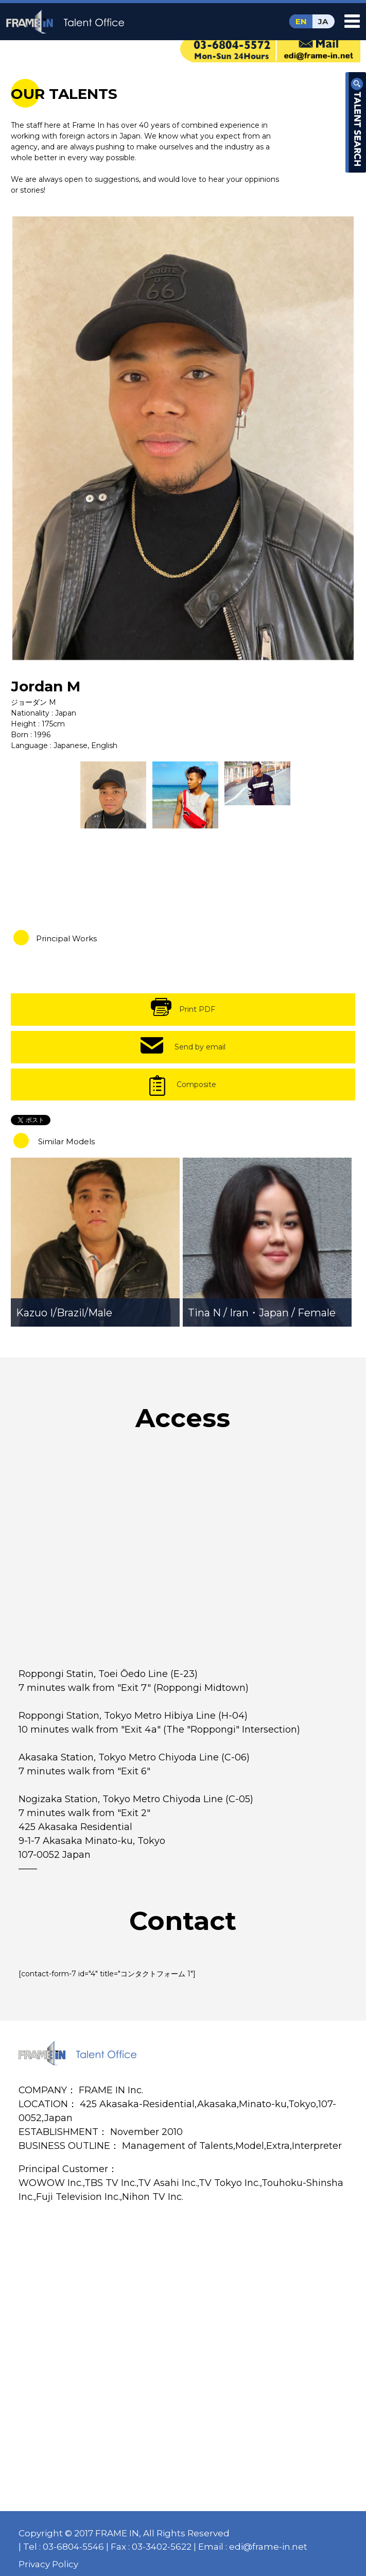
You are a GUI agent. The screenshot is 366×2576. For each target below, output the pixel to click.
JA (323, 21)
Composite (196, 1084)
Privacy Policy (48, 2564)
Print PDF (197, 1009)
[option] (183, 438)
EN (301, 21)
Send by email (200, 1047)
